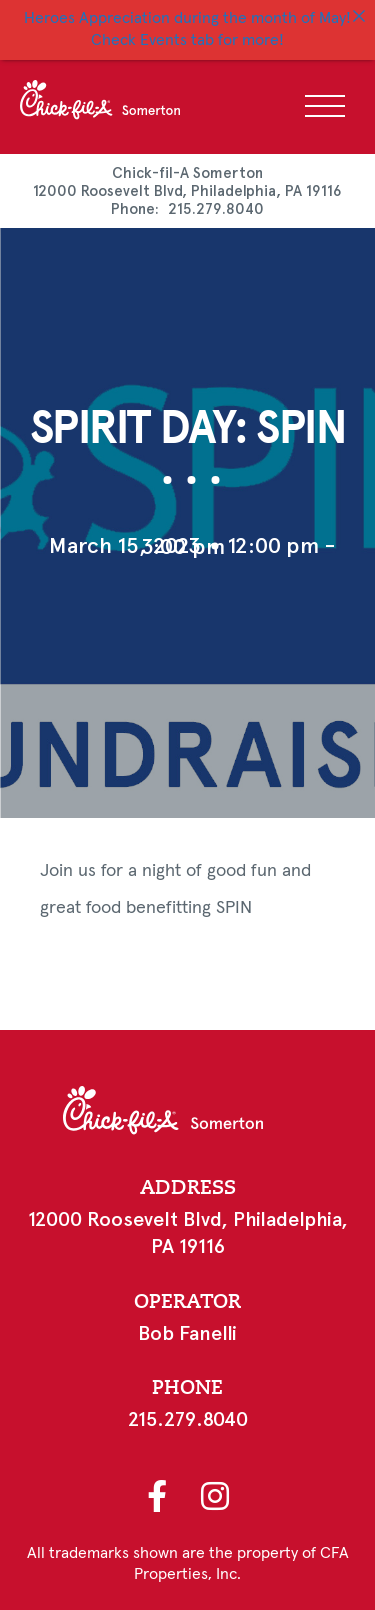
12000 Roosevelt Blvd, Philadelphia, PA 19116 (187, 189)
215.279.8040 (216, 207)
